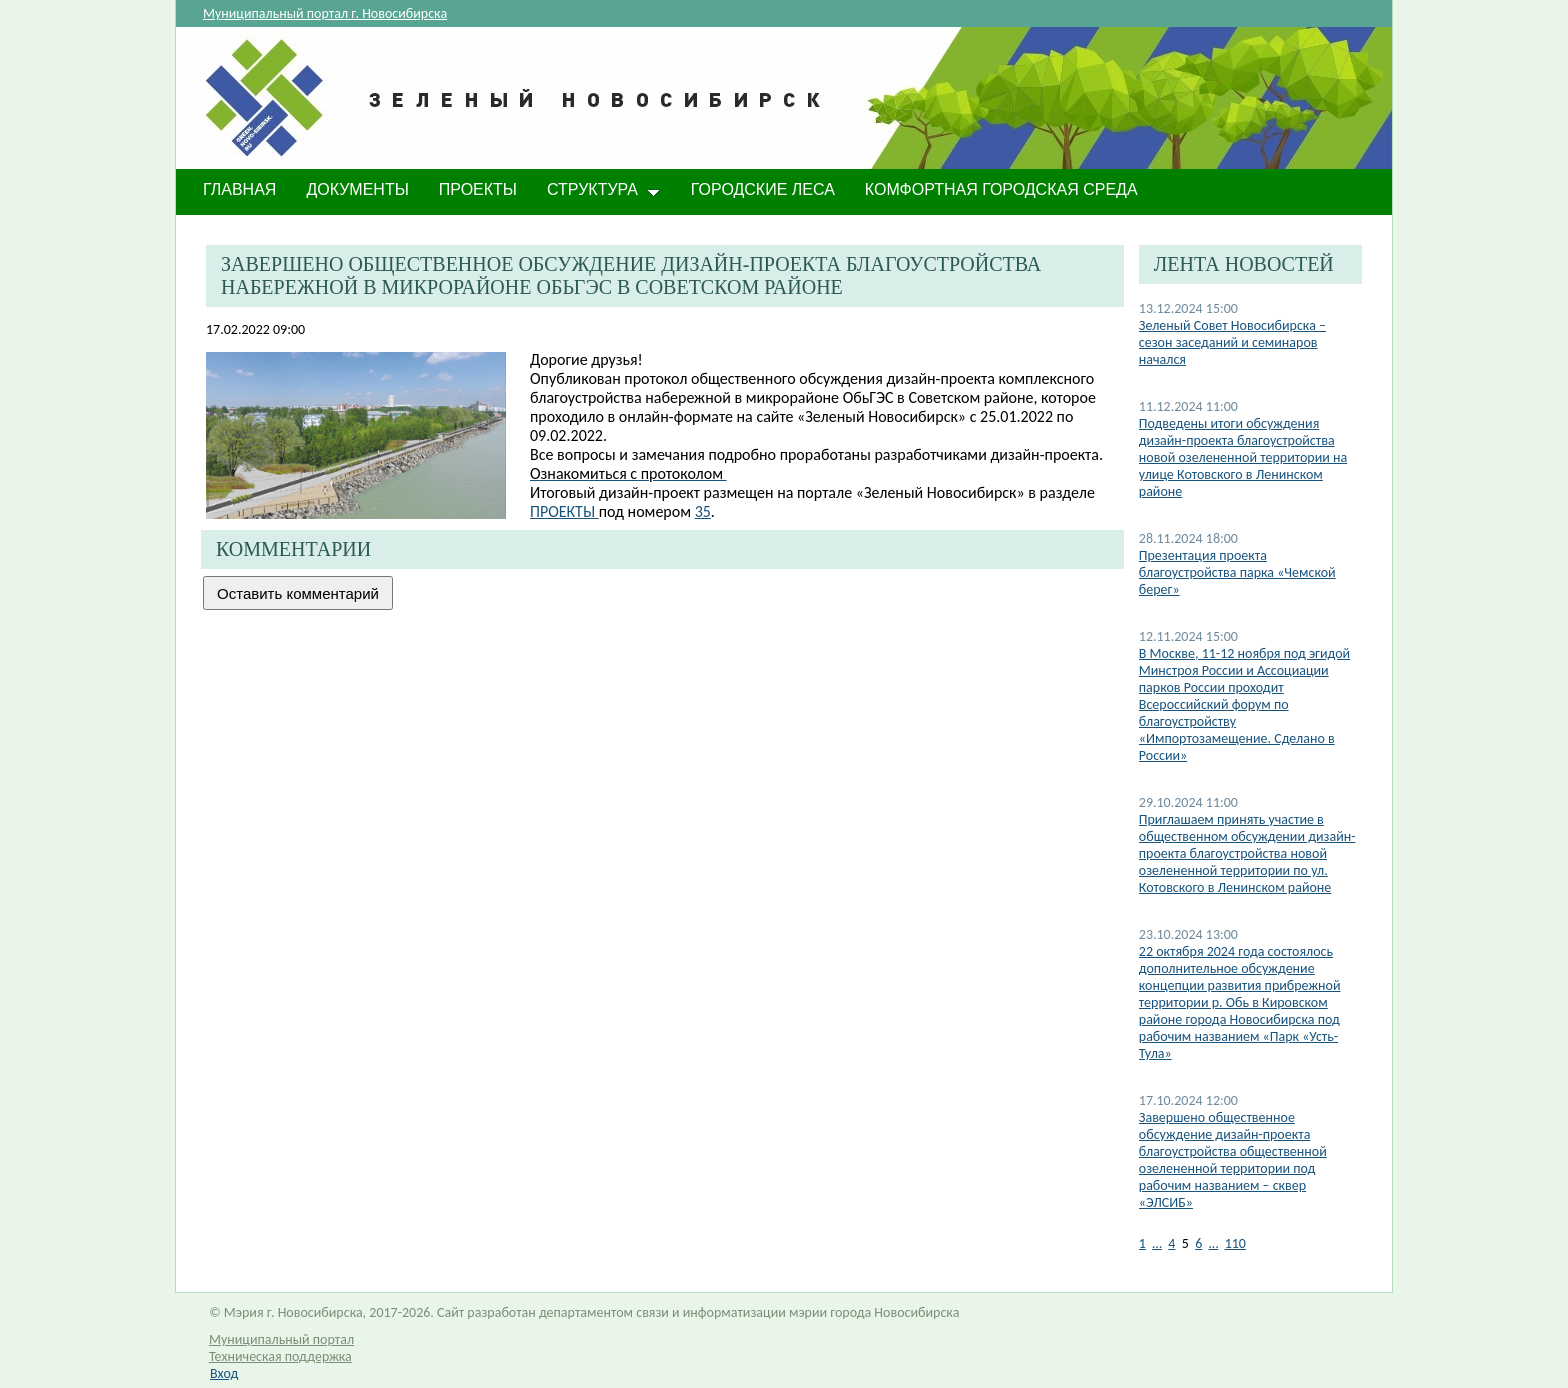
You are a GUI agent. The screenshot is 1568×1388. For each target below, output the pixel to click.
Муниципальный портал (281, 1339)
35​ (703, 511)
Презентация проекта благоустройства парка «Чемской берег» (1237, 572)
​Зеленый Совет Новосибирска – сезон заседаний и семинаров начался (1232, 342)
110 (1235, 1243)
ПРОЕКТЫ (564, 511)
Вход (224, 1373)
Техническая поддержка (280, 1356)
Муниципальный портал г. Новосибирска (325, 13)
